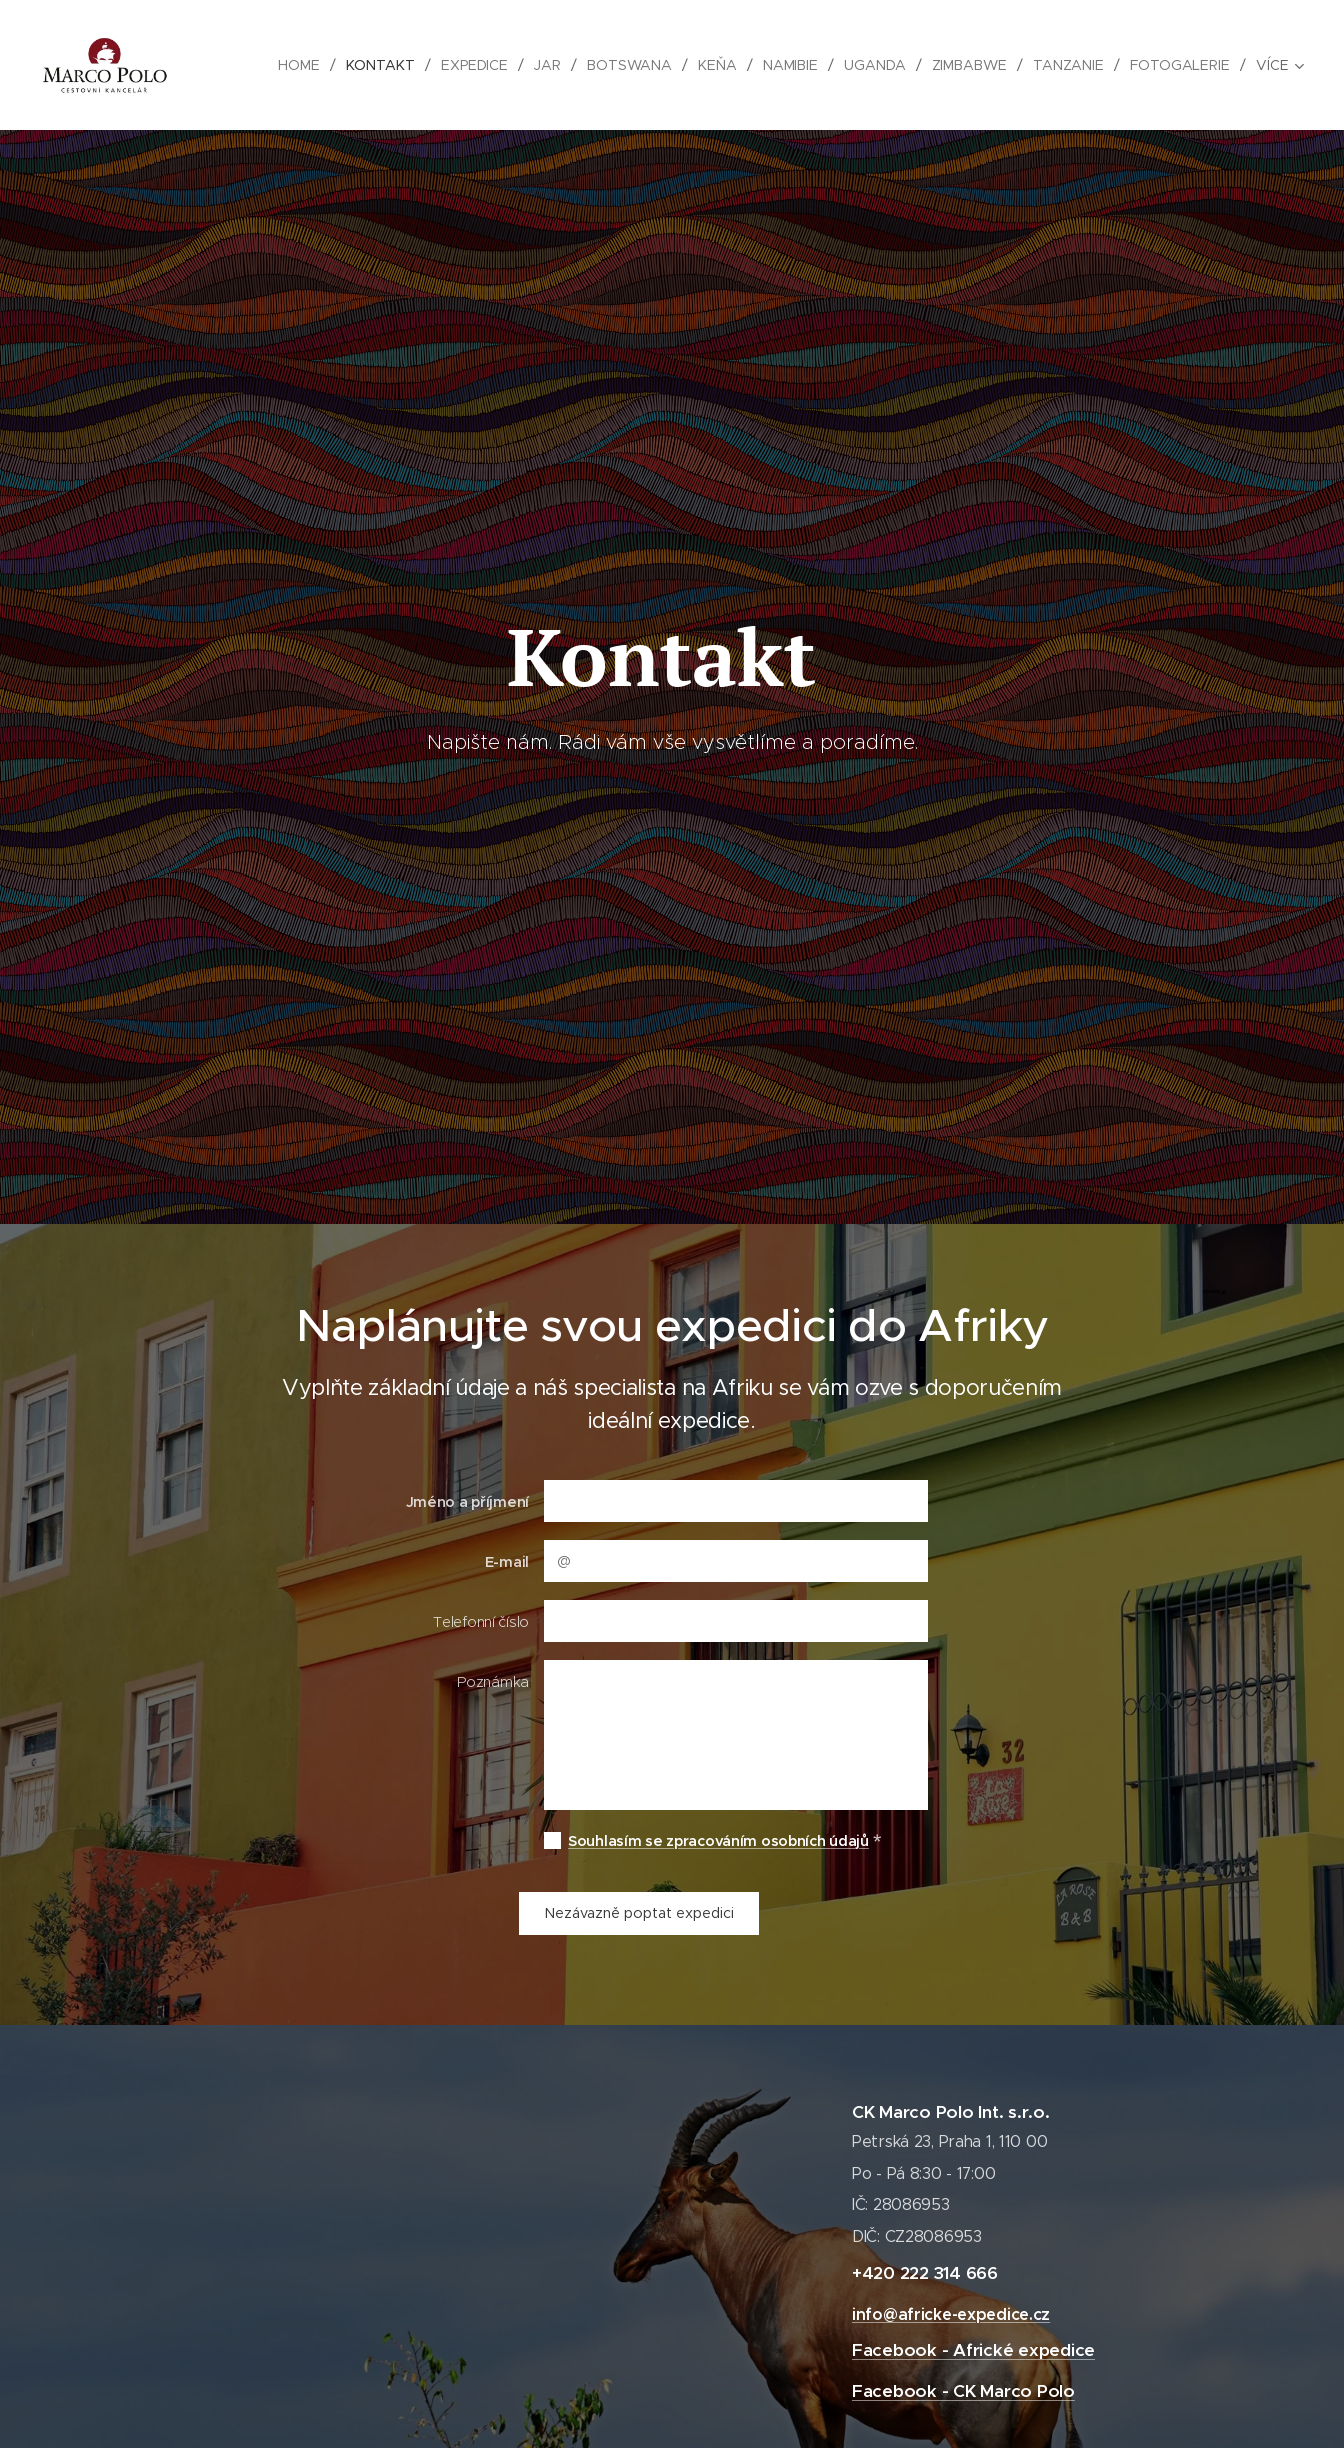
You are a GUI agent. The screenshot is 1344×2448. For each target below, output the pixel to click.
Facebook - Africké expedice (973, 2351)
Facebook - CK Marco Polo (963, 2391)
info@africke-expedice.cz (951, 2314)
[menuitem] (297, 65)
